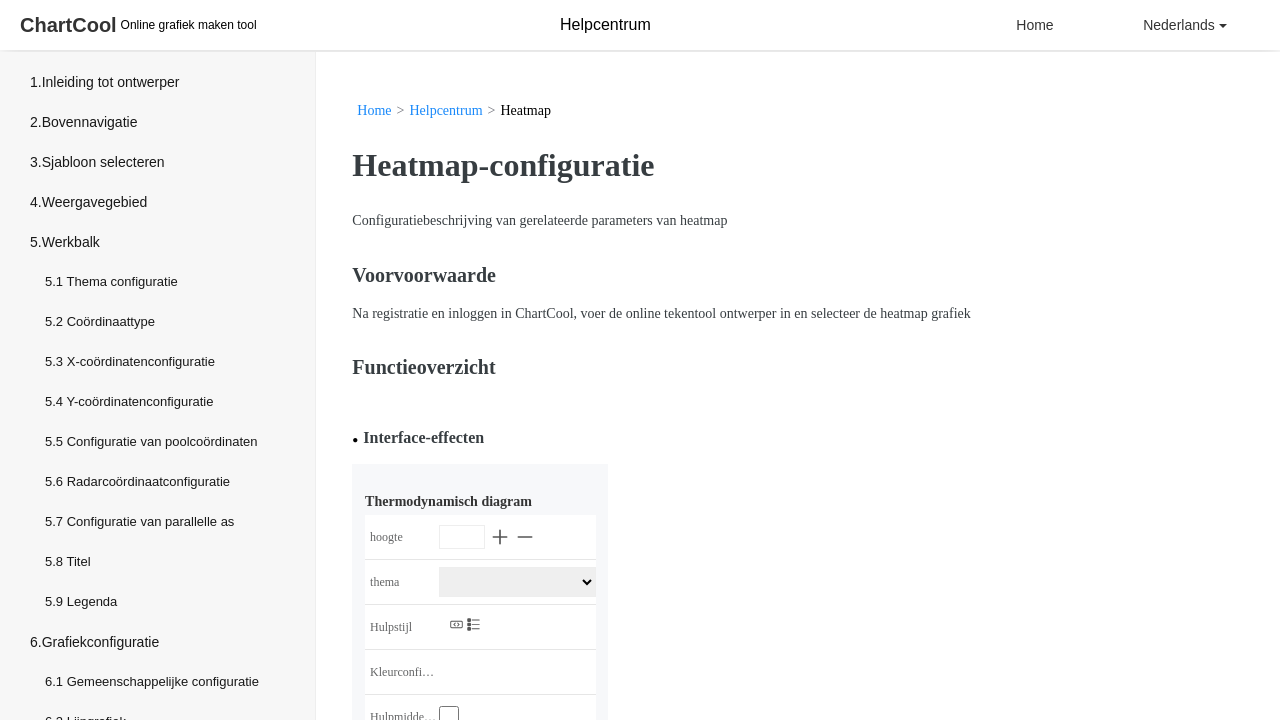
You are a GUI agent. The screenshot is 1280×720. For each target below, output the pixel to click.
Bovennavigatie (90, 122)
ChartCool (68, 25)
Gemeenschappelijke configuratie (163, 681)
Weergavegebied (95, 202)
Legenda (92, 601)
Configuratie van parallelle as (151, 521)
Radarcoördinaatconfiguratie (148, 481)
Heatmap (525, 110)
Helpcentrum (445, 110)
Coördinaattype (111, 321)
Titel (78, 561)
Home (1034, 25)
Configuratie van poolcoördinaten (162, 441)
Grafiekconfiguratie (101, 642)
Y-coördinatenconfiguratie (139, 401)
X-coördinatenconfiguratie (141, 361)
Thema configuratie (121, 281)
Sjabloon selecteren (103, 162)
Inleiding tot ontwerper (111, 82)
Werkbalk (71, 242)
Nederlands (1185, 25)
